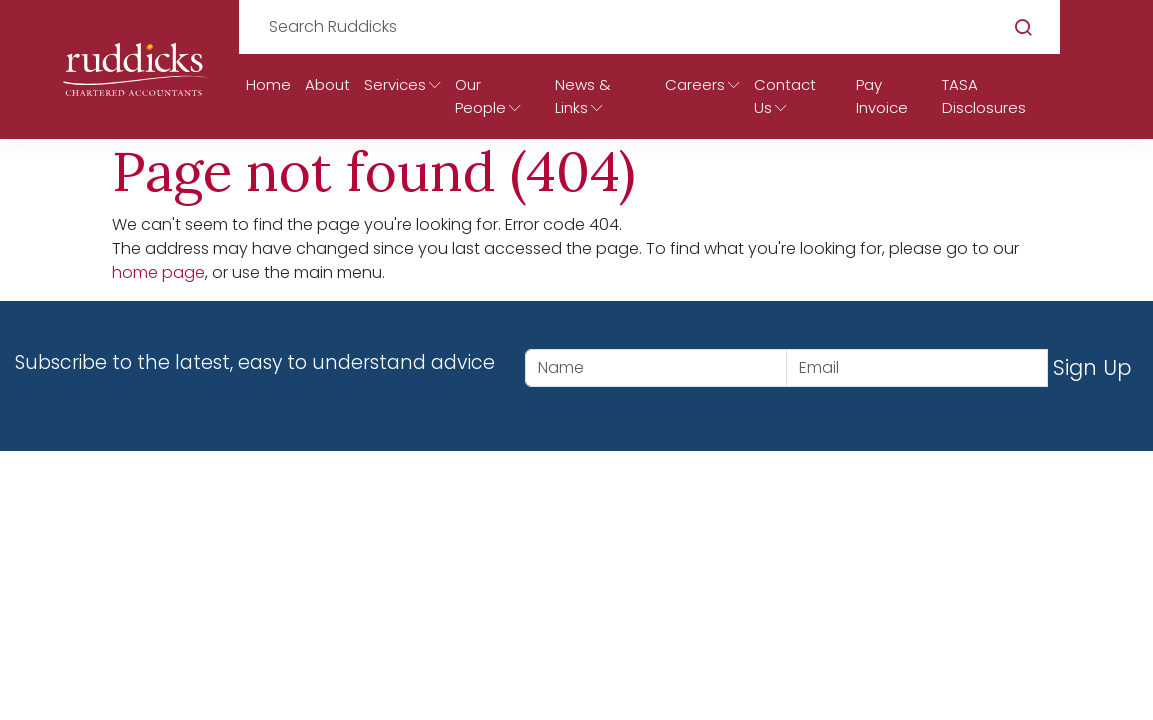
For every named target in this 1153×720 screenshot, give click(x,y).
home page (158, 272)
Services (395, 84)
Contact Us (785, 96)
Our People (480, 96)
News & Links (583, 96)
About (327, 84)
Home (268, 84)
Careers (695, 84)
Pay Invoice (882, 96)
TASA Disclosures (984, 96)
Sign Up (1092, 367)
